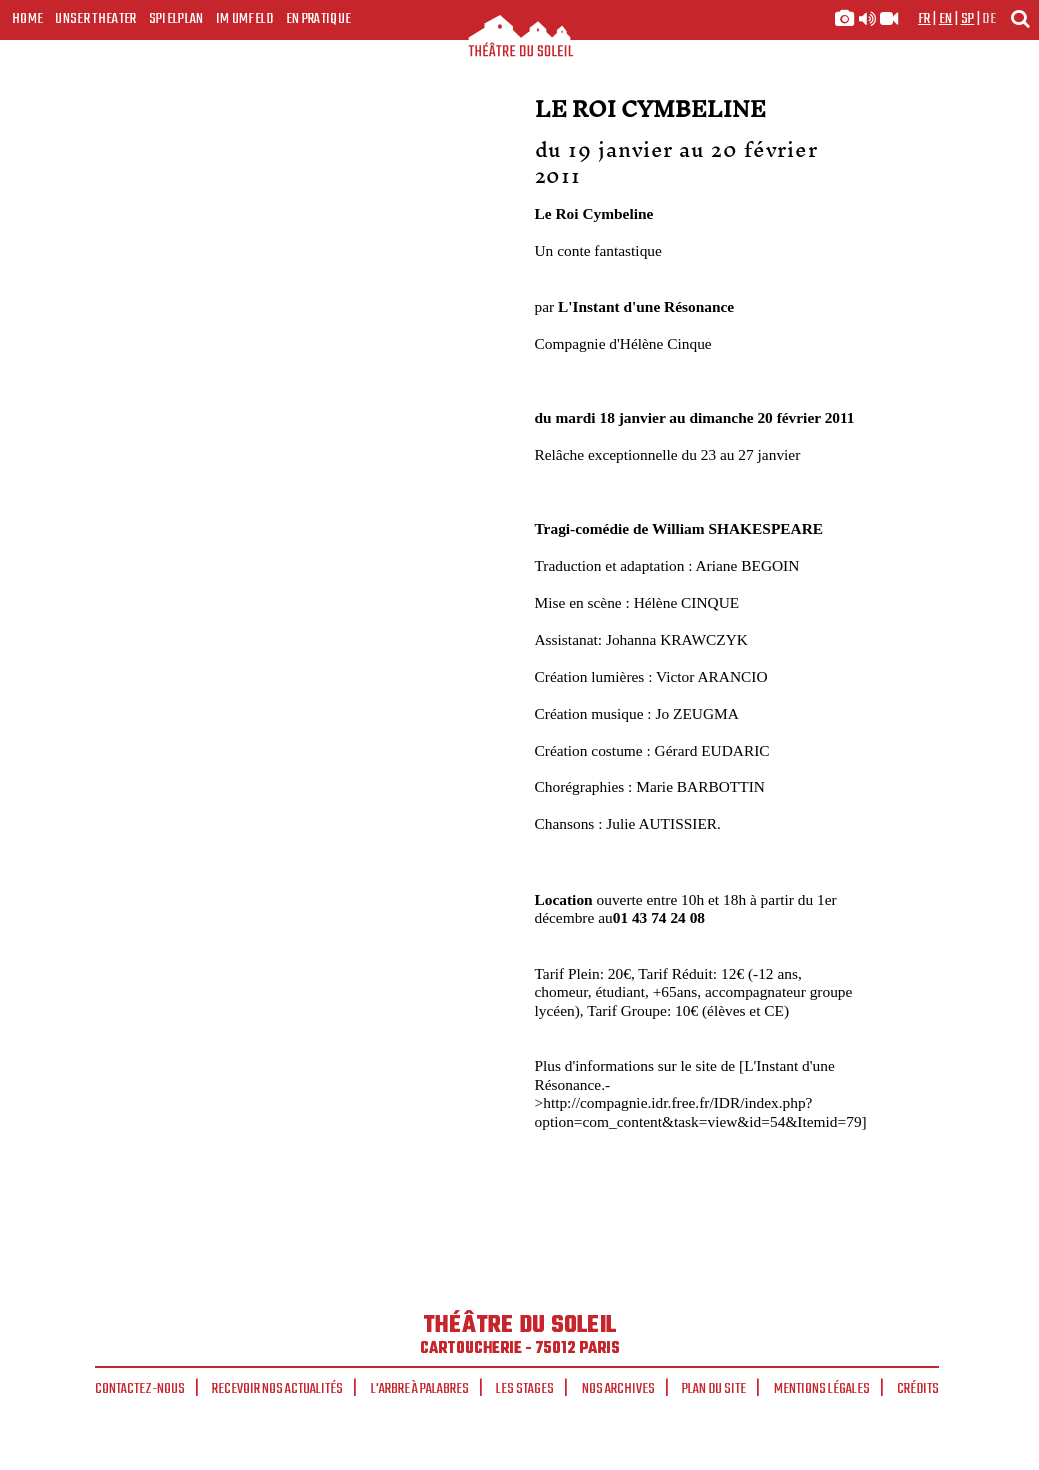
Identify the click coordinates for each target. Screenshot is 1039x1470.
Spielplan (176, 19)
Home (27, 19)
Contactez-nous (140, 1389)
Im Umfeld (245, 19)
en (946, 19)
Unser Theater (95, 19)
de (989, 19)
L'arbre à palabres (420, 1389)
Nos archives (618, 1389)
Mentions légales (822, 1389)
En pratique (319, 19)
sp (968, 19)
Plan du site (714, 1389)
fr (924, 19)
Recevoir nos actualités (277, 1389)
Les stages (525, 1389)
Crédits (918, 1389)
